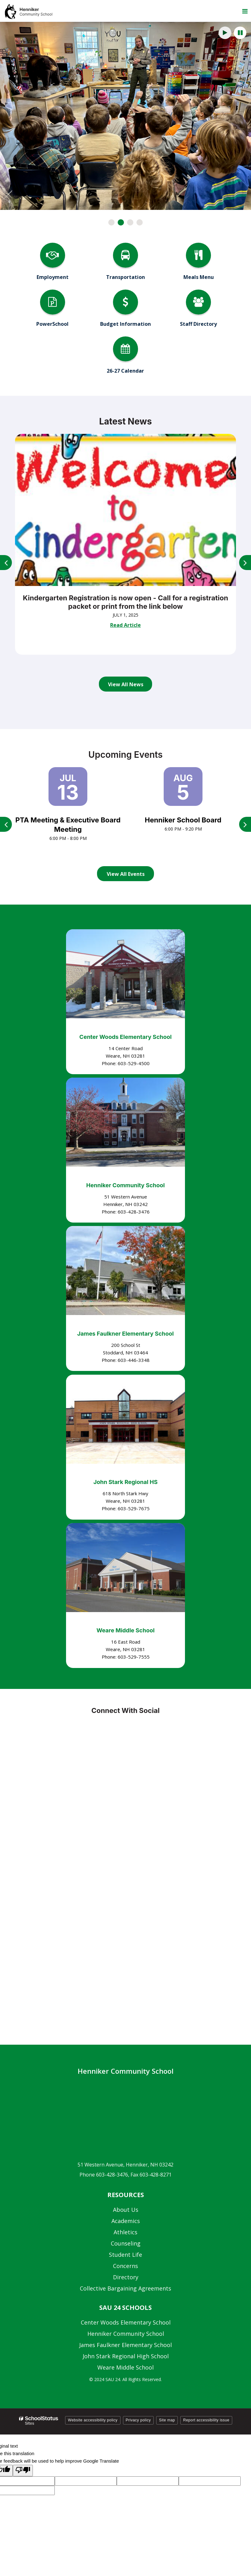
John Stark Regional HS (125, 1482)
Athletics (125, 2232)
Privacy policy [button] (138, 2420)
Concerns (125, 2266)
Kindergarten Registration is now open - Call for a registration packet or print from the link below (125, 602)
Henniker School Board (183, 820)
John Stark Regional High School (126, 2356)
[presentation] (225, 33)
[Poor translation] (23, 2470)
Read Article (125, 625)
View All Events (126, 874)
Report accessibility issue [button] (206, 2420)
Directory (125, 2277)
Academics (125, 2221)
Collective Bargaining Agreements (125, 2288)
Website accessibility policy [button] (93, 2420)
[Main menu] (244, 11)
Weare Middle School (125, 1630)
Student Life (125, 2254)
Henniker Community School (125, 1185)
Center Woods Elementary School (125, 1037)
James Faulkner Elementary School (125, 1333)
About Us (125, 2209)
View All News (125, 684)
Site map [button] (167, 2420)
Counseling (126, 2243)
